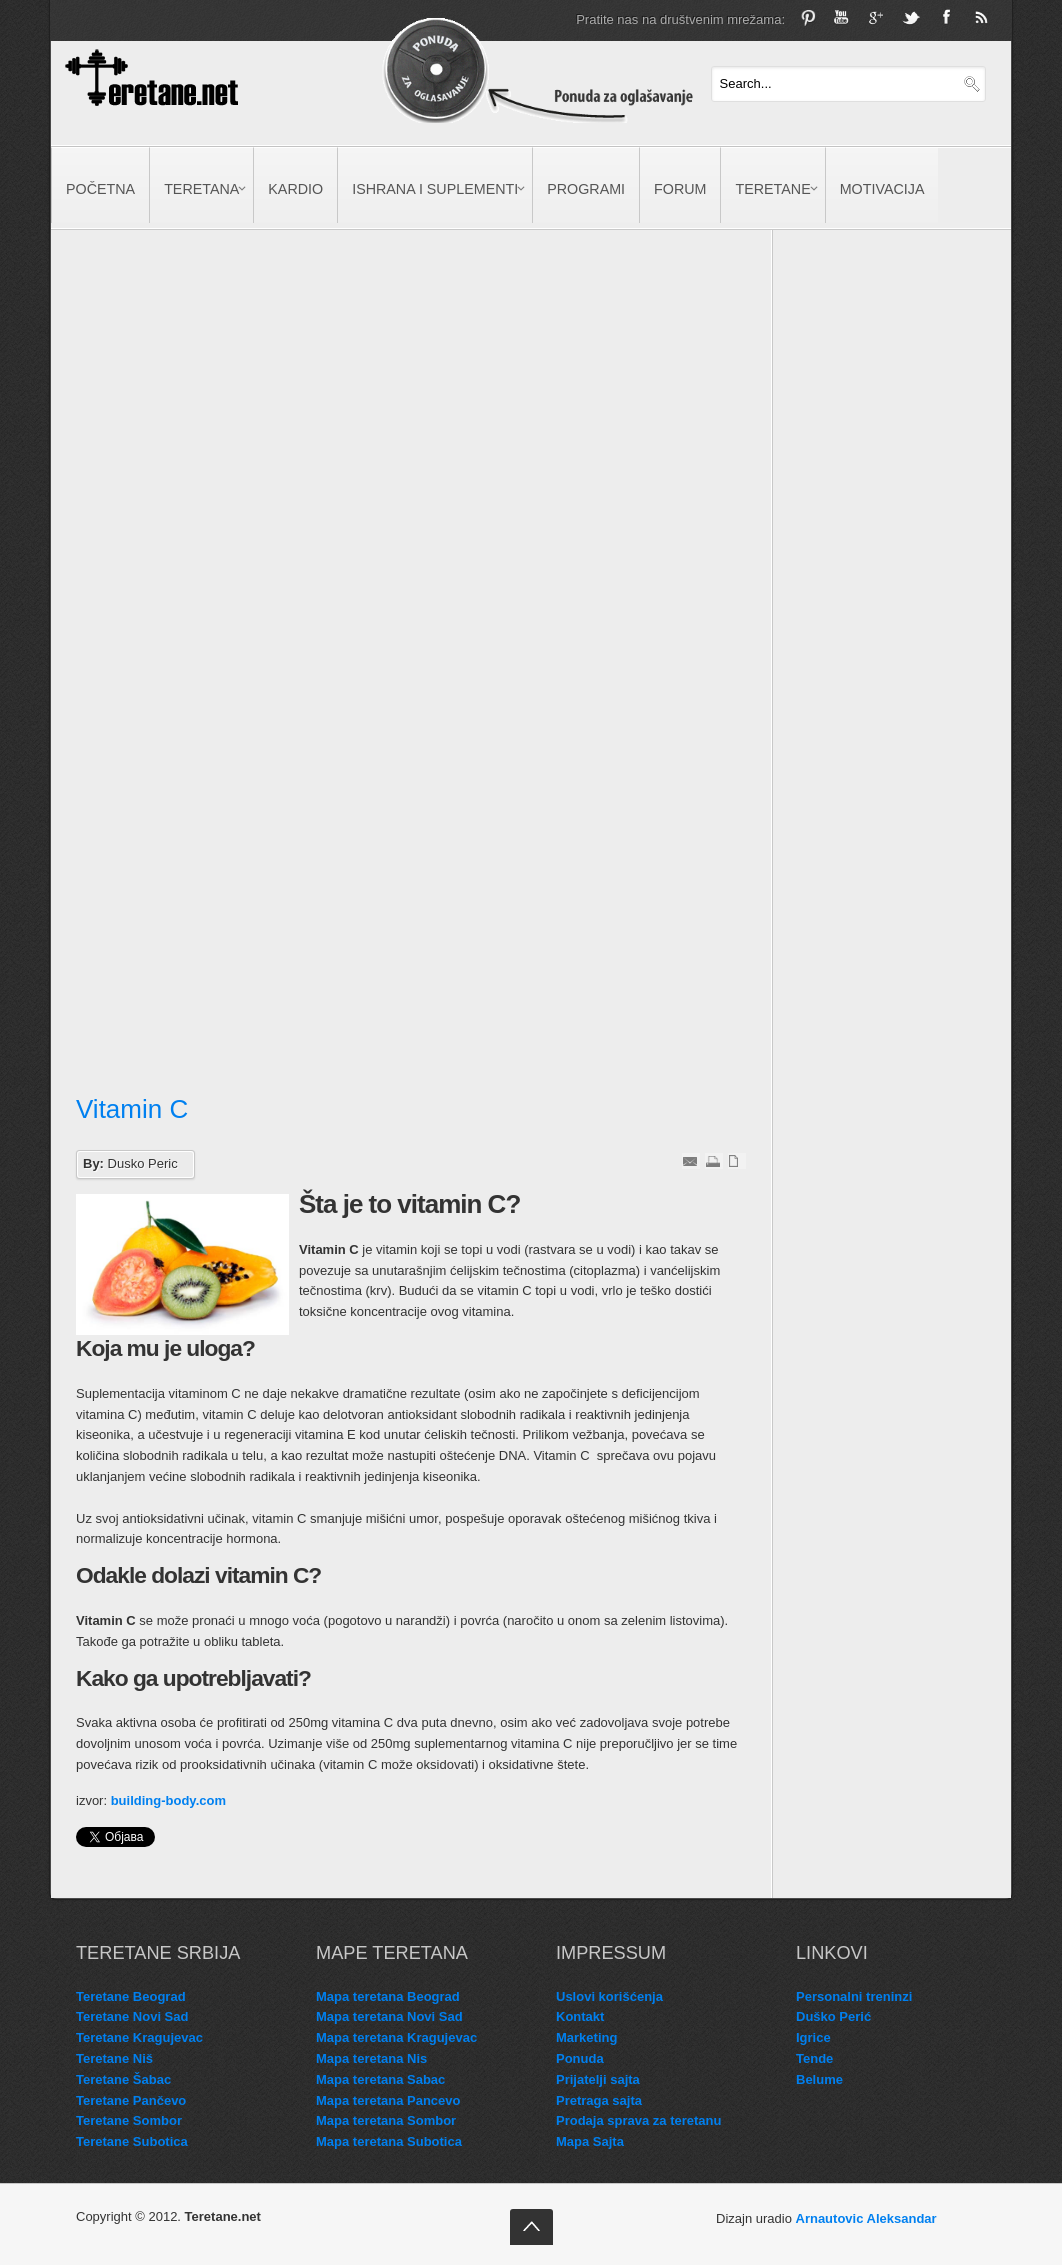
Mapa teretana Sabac (380, 2079)
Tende (814, 2058)
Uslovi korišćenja (609, 1996)
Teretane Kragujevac (139, 2037)
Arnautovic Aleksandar (866, 2218)
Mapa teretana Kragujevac (396, 2037)
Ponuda (580, 2058)
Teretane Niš (114, 2058)
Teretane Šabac (123, 2079)
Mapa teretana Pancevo (388, 2100)
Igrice (813, 2037)
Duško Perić (833, 2016)
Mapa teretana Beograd (388, 1996)
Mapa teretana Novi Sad (389, 2016)
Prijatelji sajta (598, 2079)
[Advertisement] (238, 447)
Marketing (586, 2037)
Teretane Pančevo (131, 2100)
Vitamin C (132, 1109)
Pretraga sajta (599, 2100)
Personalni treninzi (854, 1996)
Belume (819, 2079)
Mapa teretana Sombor (386, 2120)
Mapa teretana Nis (371, 2058)
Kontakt (580, 2016)
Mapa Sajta (590, 2141)
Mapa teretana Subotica (389, 2141)
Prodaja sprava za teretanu (638, 2120)
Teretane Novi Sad (132, 2016)
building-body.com (168, 1800)
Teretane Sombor (129, 2120)
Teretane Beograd (131, 1996)
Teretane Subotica (132, 2141)
